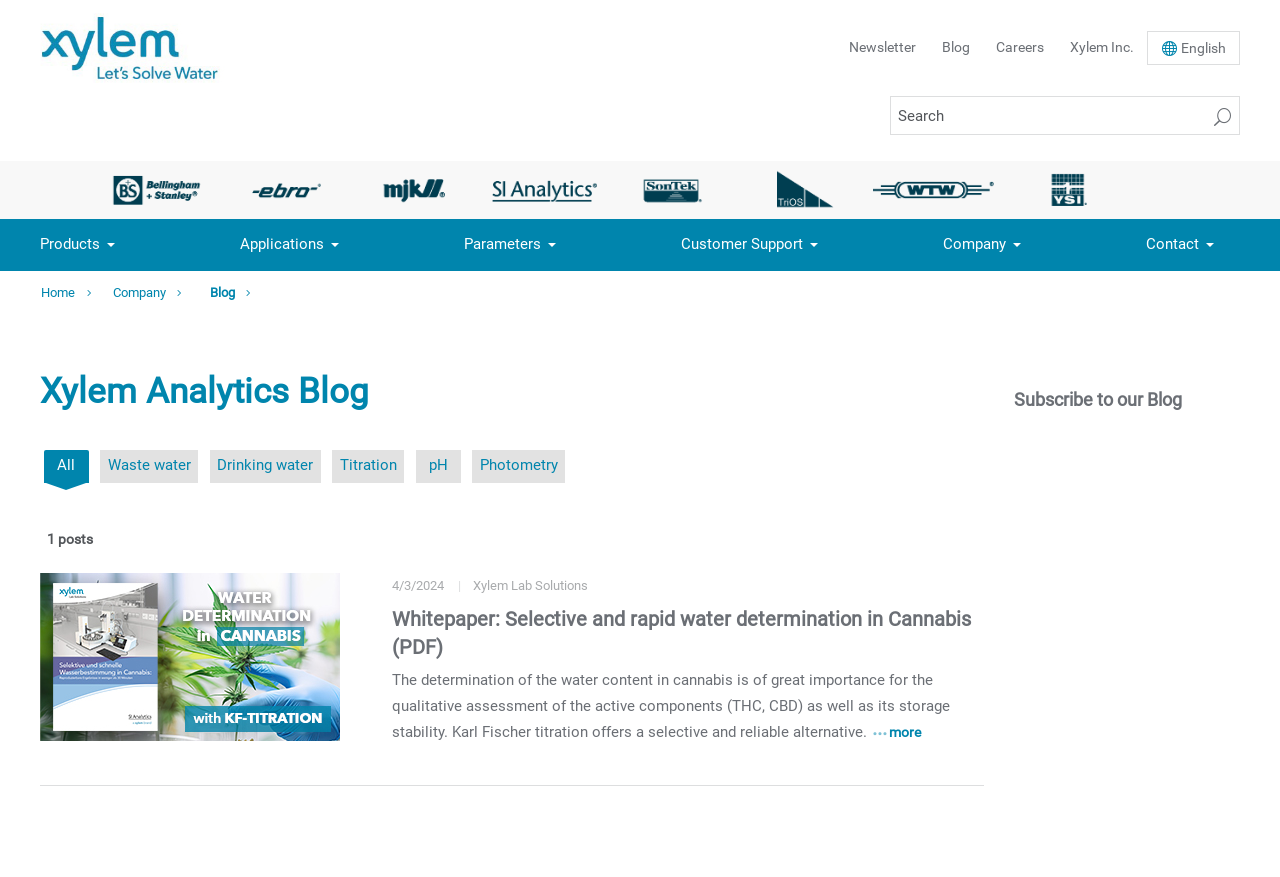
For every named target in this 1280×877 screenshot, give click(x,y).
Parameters (502, 244)
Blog (956, 47)
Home (58, 292)
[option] (157, 190)
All (66, 465)
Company (974, 244)
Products (70, 244)
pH (438, 465)
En (1203, 48)
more (905, 732)
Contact (1172, 244)
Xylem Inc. (1102, 47)
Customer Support (742, 244)
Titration (368, 465)
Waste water (149, 465)
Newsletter (882, 47)
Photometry (519, 465)
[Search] (1065, 115)
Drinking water (265, 465)
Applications (282, 244)
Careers (1020, 47)
